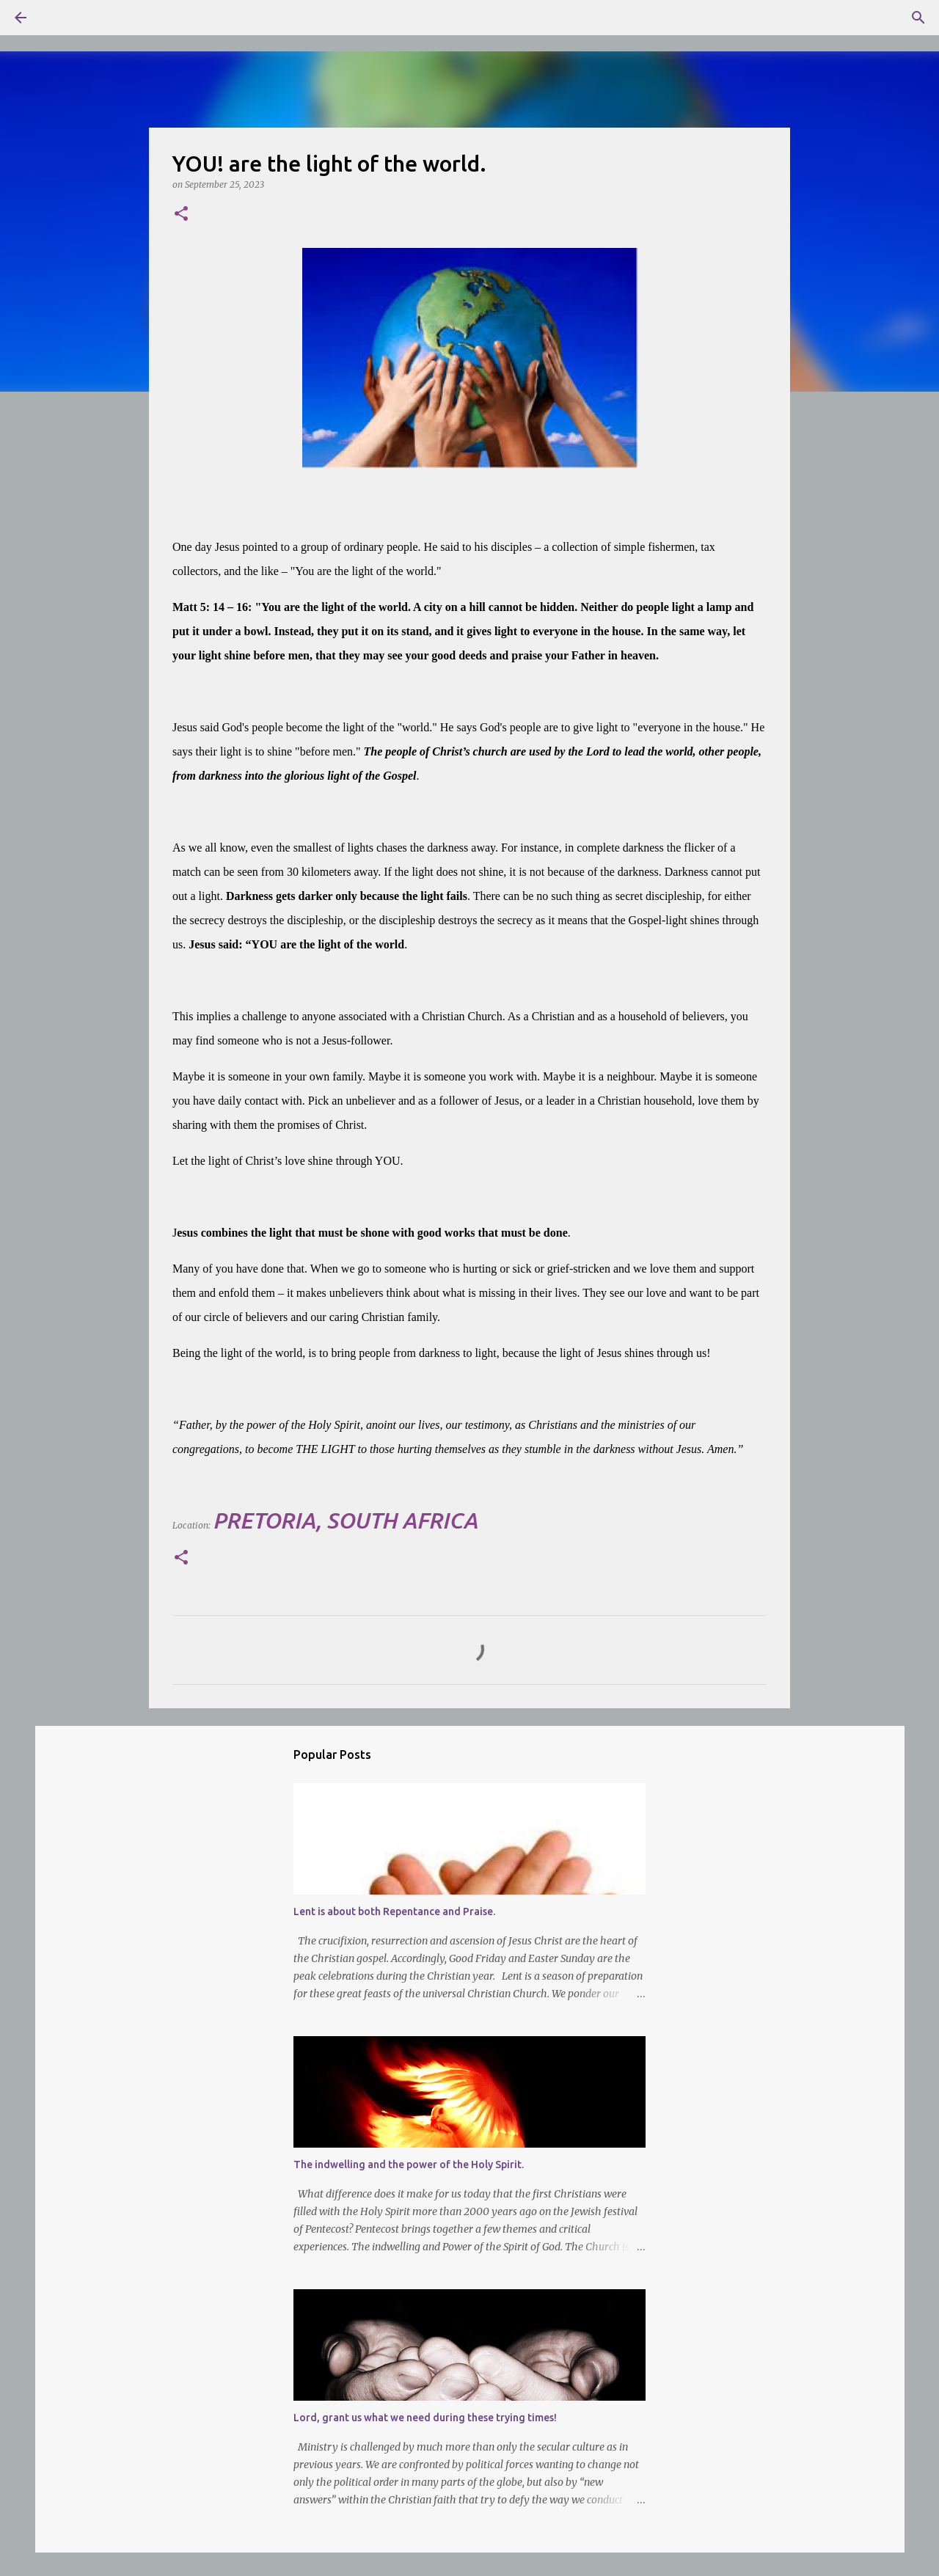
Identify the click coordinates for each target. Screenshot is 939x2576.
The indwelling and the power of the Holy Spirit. (408, 2164)
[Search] (61, 17)
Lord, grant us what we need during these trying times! (425, 2417)
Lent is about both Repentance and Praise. (394, 1911)
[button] (181, 214)
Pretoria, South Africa (345, 1520)
